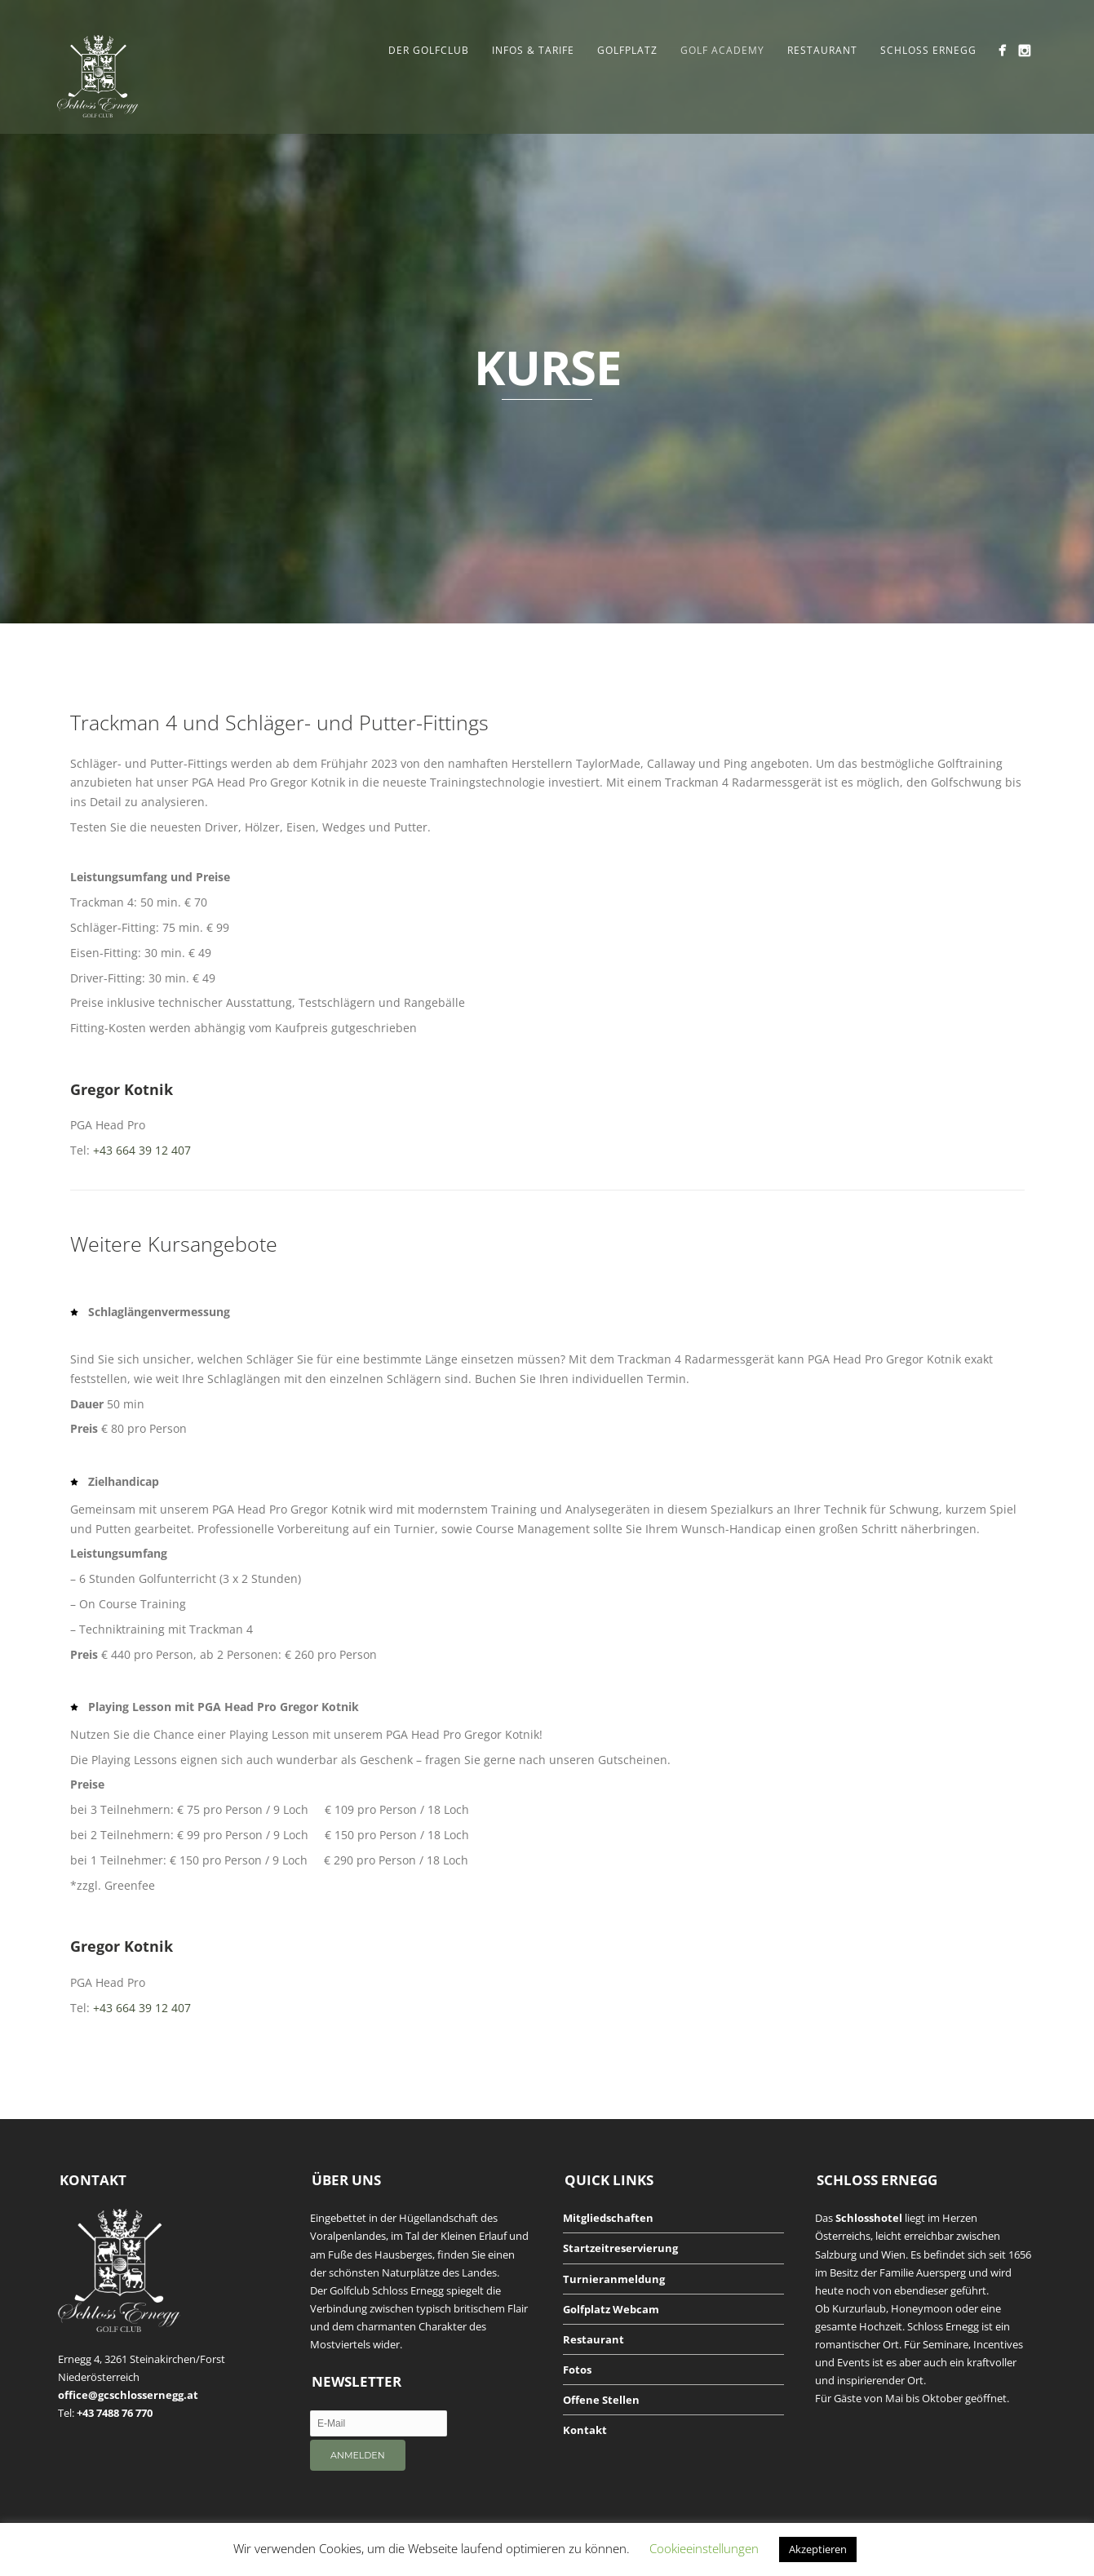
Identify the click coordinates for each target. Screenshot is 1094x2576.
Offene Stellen (601, 2399)
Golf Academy (722, 50)
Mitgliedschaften (608, 2217)
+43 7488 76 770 (115, 2412)
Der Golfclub (428, 50)
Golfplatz (627, 50)
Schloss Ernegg (928, 50)
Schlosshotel (868, 2217)
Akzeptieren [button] (818, 2549)
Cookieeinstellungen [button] (704, 2548)
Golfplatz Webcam (611, 2309)
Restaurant (822, 50)
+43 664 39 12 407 (142, 1150)
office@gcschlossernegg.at (128, 2395)
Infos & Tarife (533, 50)
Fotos (577, 2369)
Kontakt (585, 2430)
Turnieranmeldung (614, 2279)
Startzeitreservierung (620, 2248)
